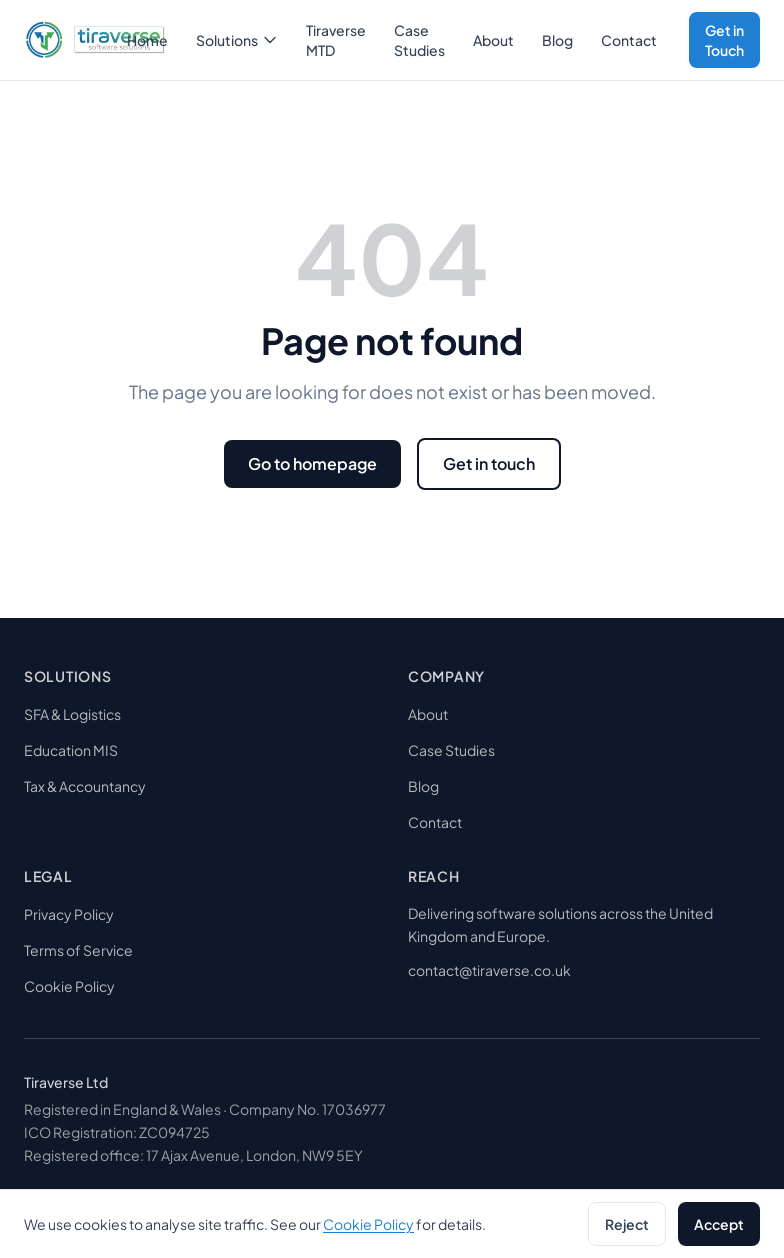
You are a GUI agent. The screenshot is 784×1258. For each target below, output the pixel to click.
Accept (719, 1224)
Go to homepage (312, 463)
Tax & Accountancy (85, 786)
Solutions (237, 40)
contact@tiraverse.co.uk (489, 970)
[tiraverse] (69, 40)
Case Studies (419, 40)
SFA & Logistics (72, 714)
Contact (629, 40)
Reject (627, 1224)
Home (147, 40)
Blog (557, 40)
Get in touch (489, 463)
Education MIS (71, 750)
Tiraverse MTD (336, 40)
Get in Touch (724, 40)
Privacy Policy (69, 914)
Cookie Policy (69, 986)
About (493, 40)
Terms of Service (78, 950)
